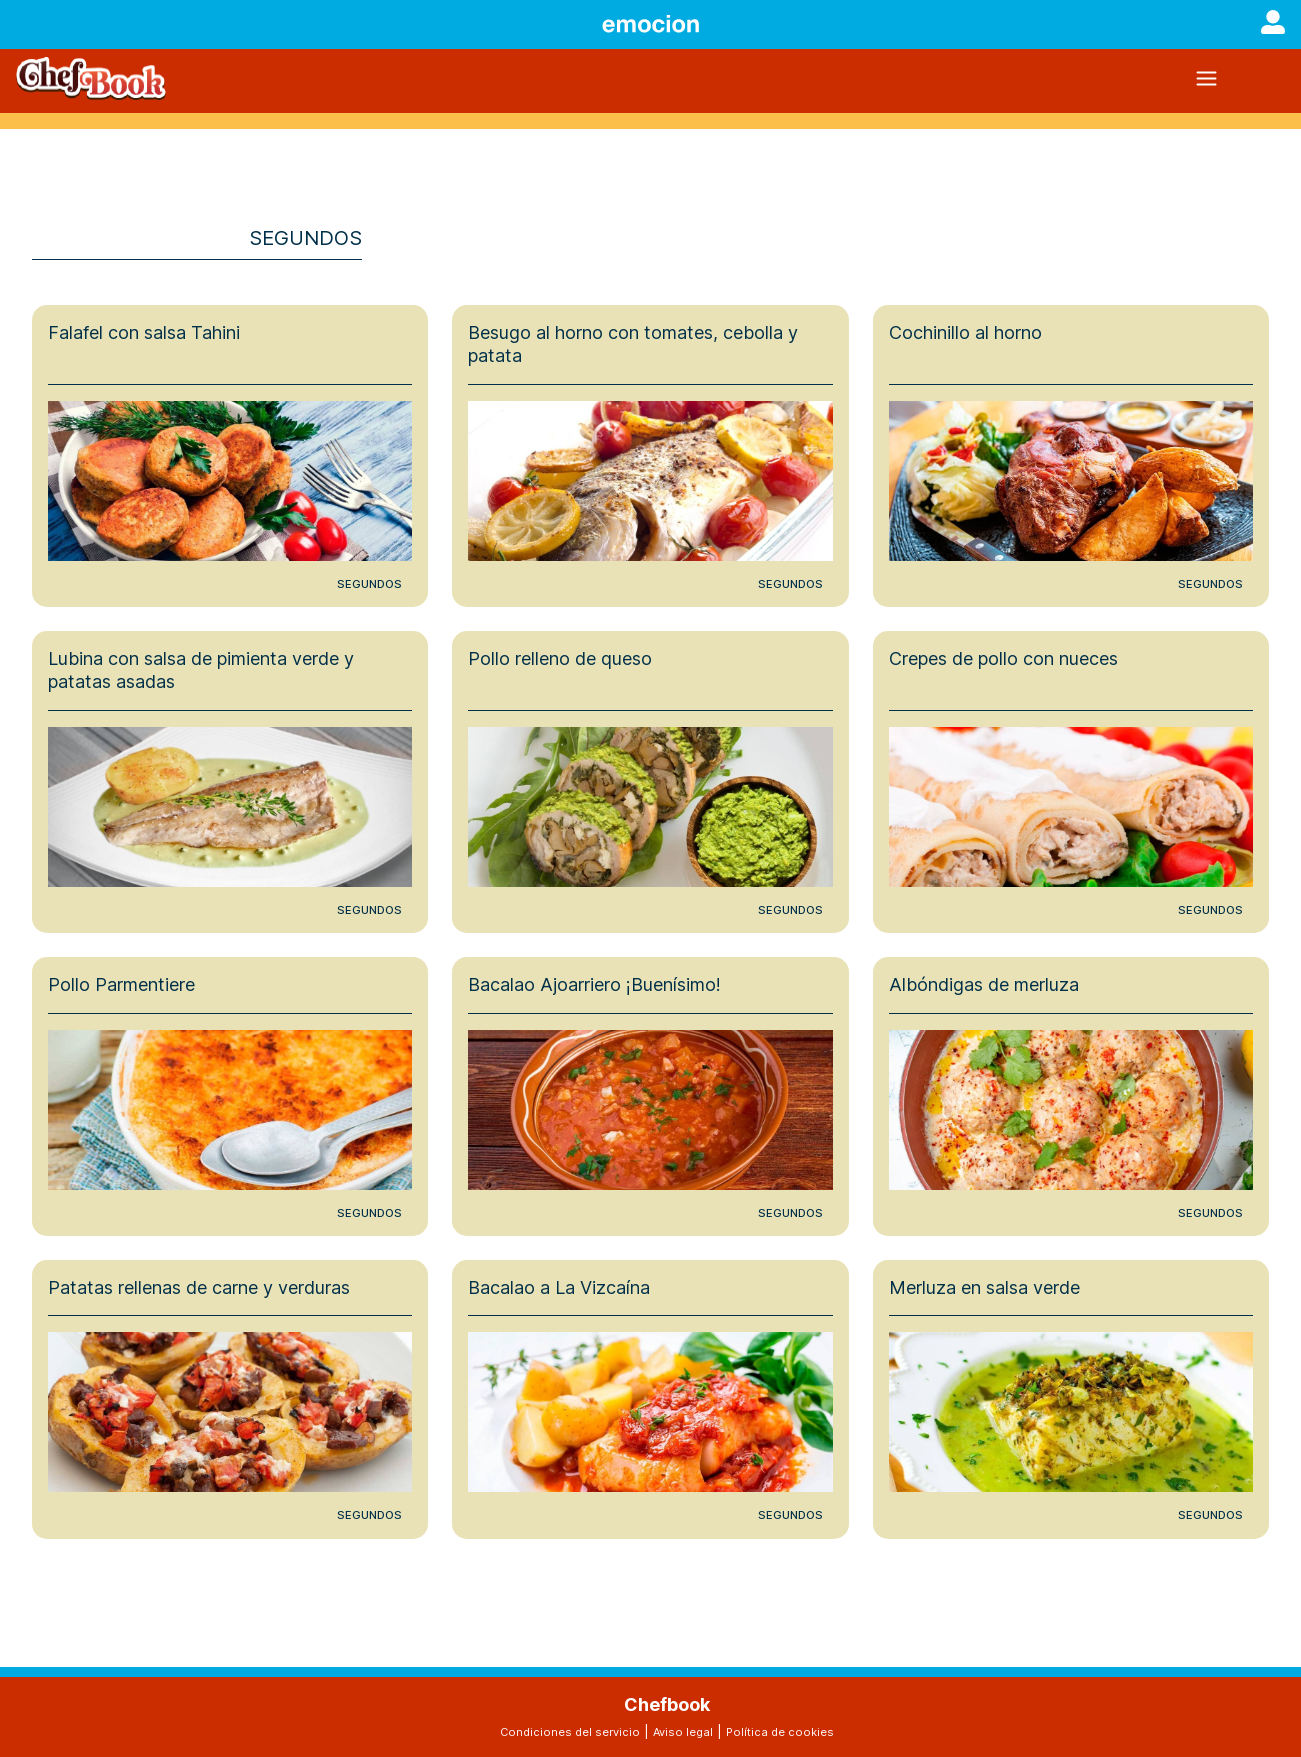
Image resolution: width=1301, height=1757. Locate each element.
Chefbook (667, 1704)
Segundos (369, 584)
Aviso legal (683, 1732)
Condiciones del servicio (570, 1732)
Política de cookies (780, 1732)
